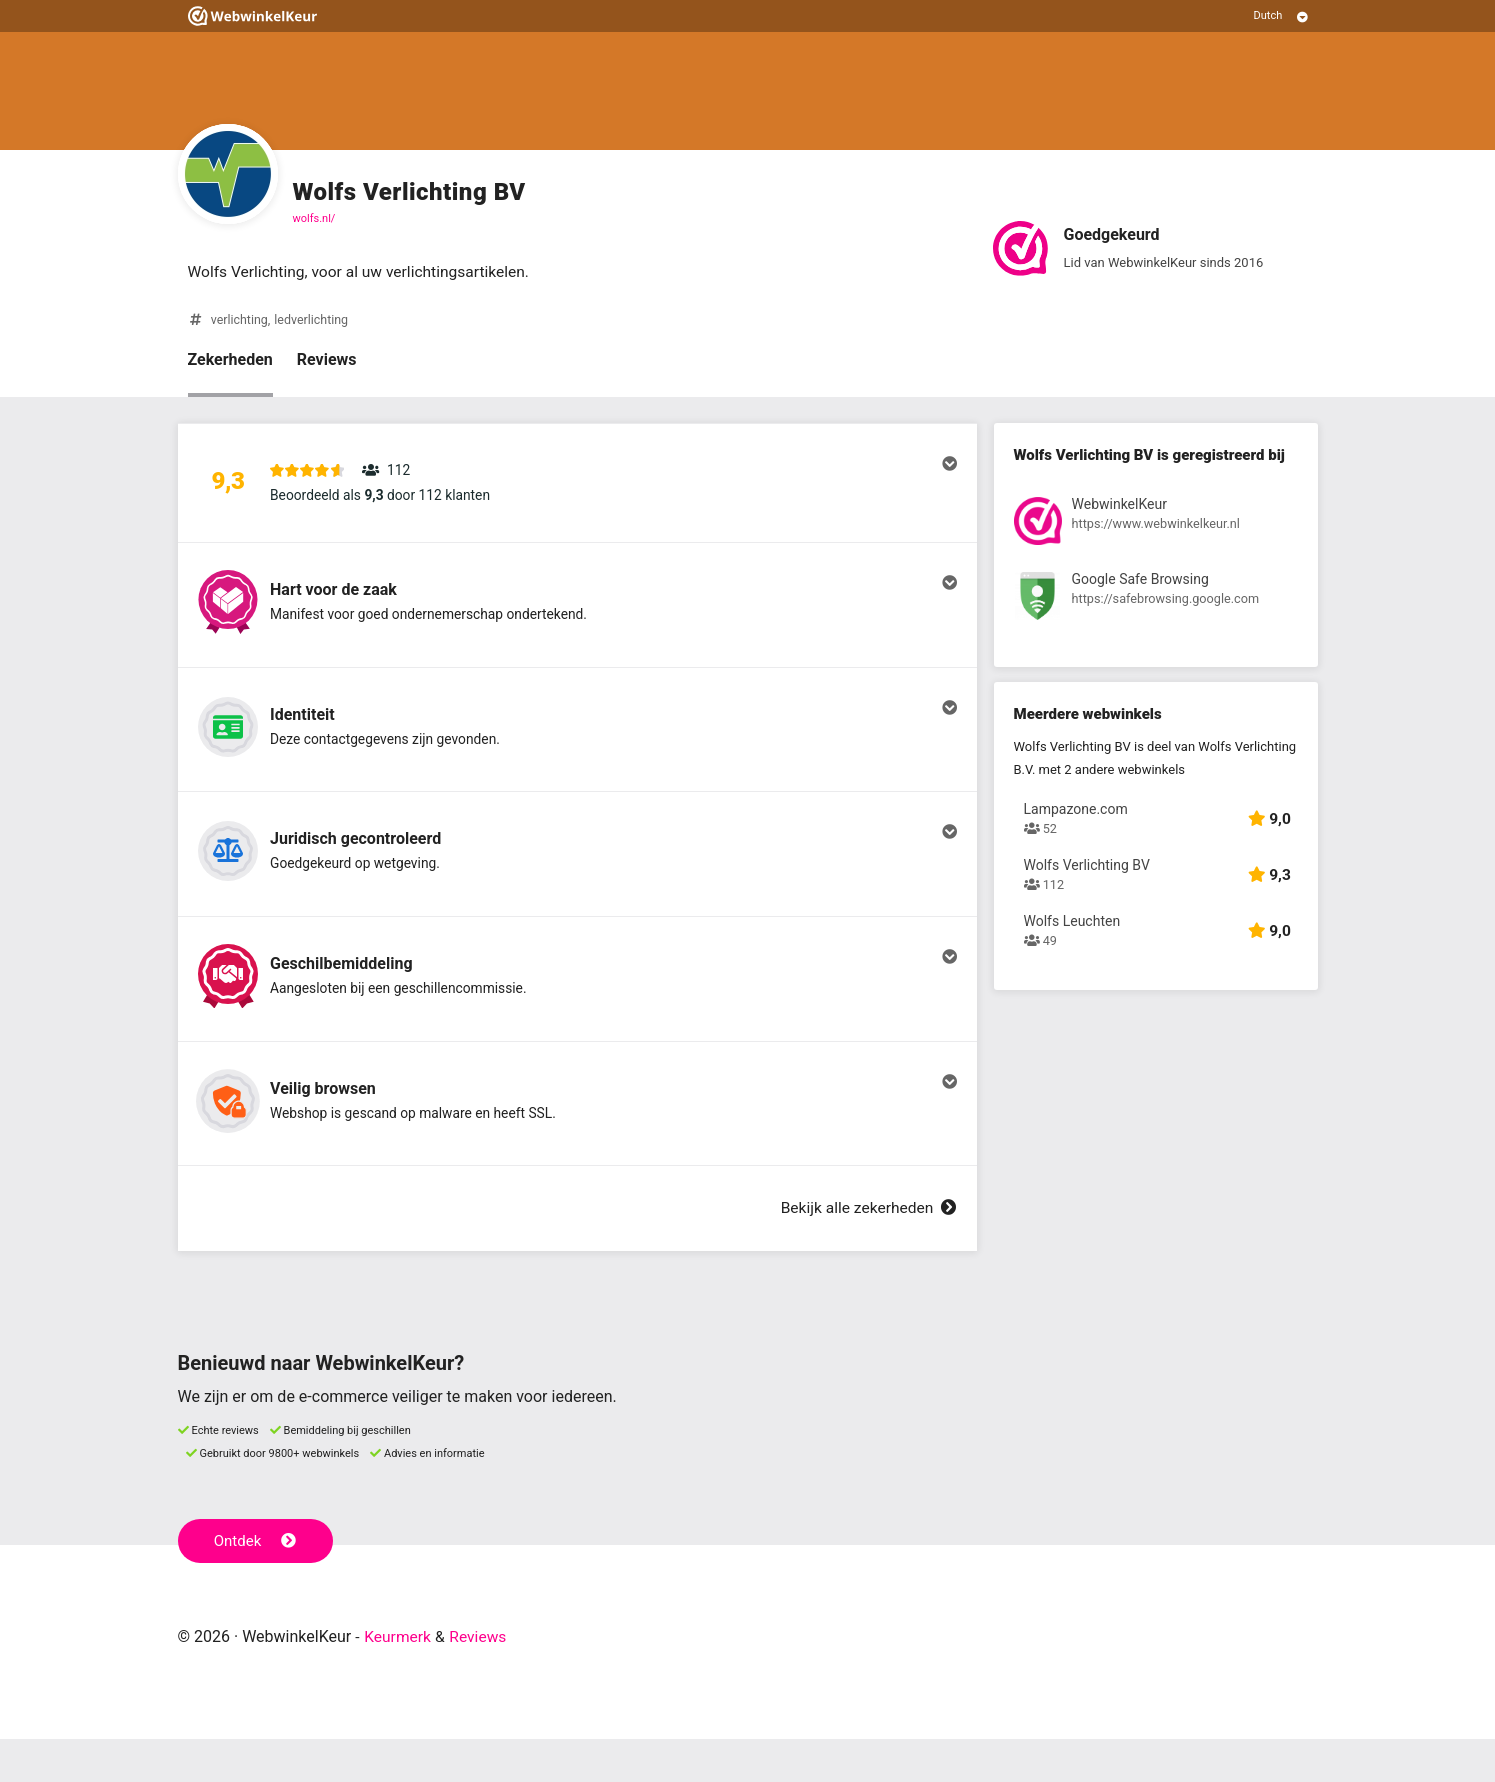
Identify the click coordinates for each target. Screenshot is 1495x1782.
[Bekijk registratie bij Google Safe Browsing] (1156, 600)
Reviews (327, 360)
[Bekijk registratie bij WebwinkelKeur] (1156, 525)
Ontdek (256, 1584)
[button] (577, 487)
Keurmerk (398, 1679)
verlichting (240, 320)
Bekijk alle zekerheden (866, 1251)
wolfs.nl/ (314, 218)
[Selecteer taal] (1281, 16)
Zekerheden (230, 360)
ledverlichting (314, 320)
